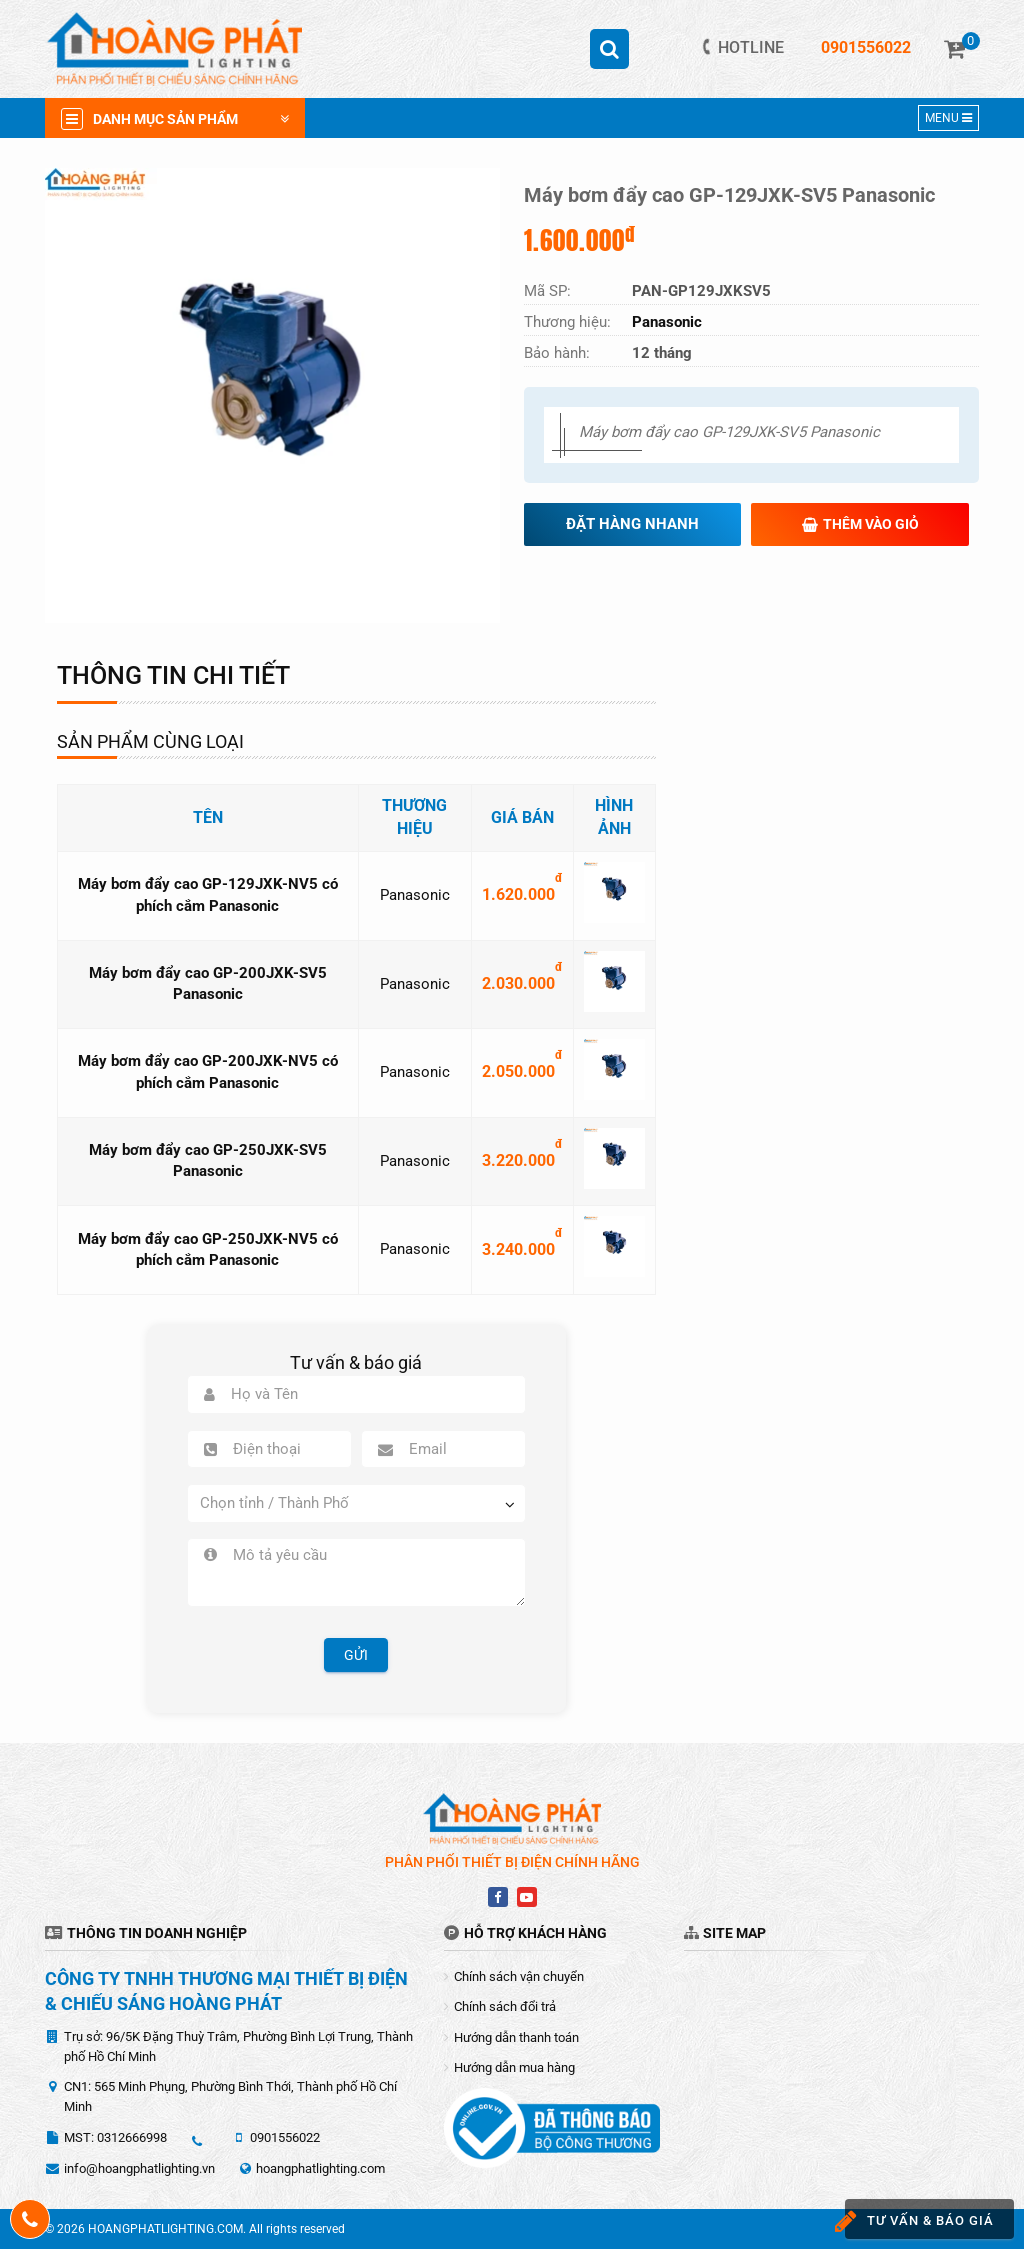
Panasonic (415, 895)
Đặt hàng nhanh (632, 524)
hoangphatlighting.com (320, 2168)
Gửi (356, 1655)
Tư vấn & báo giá (915, 2221)
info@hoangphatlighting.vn (139, 2168)
